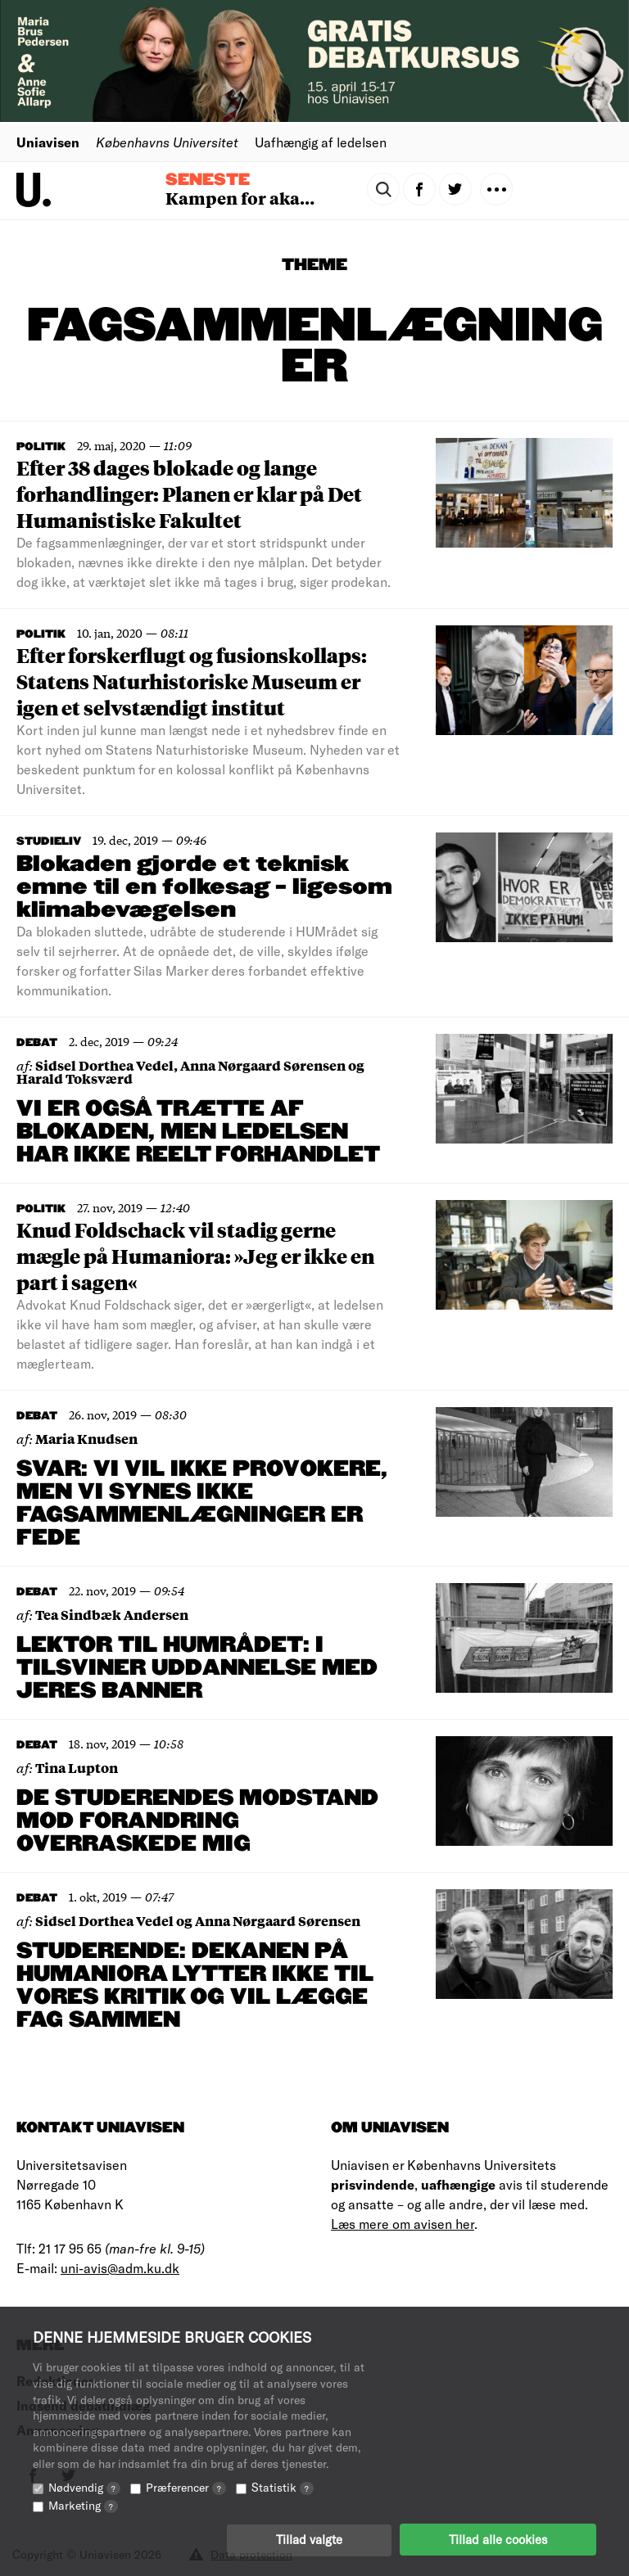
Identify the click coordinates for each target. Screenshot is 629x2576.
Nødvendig (84, 2486)
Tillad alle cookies (498, 2539)
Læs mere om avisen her (402, 2223)
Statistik (282, 2486)
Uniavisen (47, 142)
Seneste (207, 180)
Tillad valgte (309, 2539)
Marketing (83, 2504)
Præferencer (186, 2486)
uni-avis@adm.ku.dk (120, 2268)
